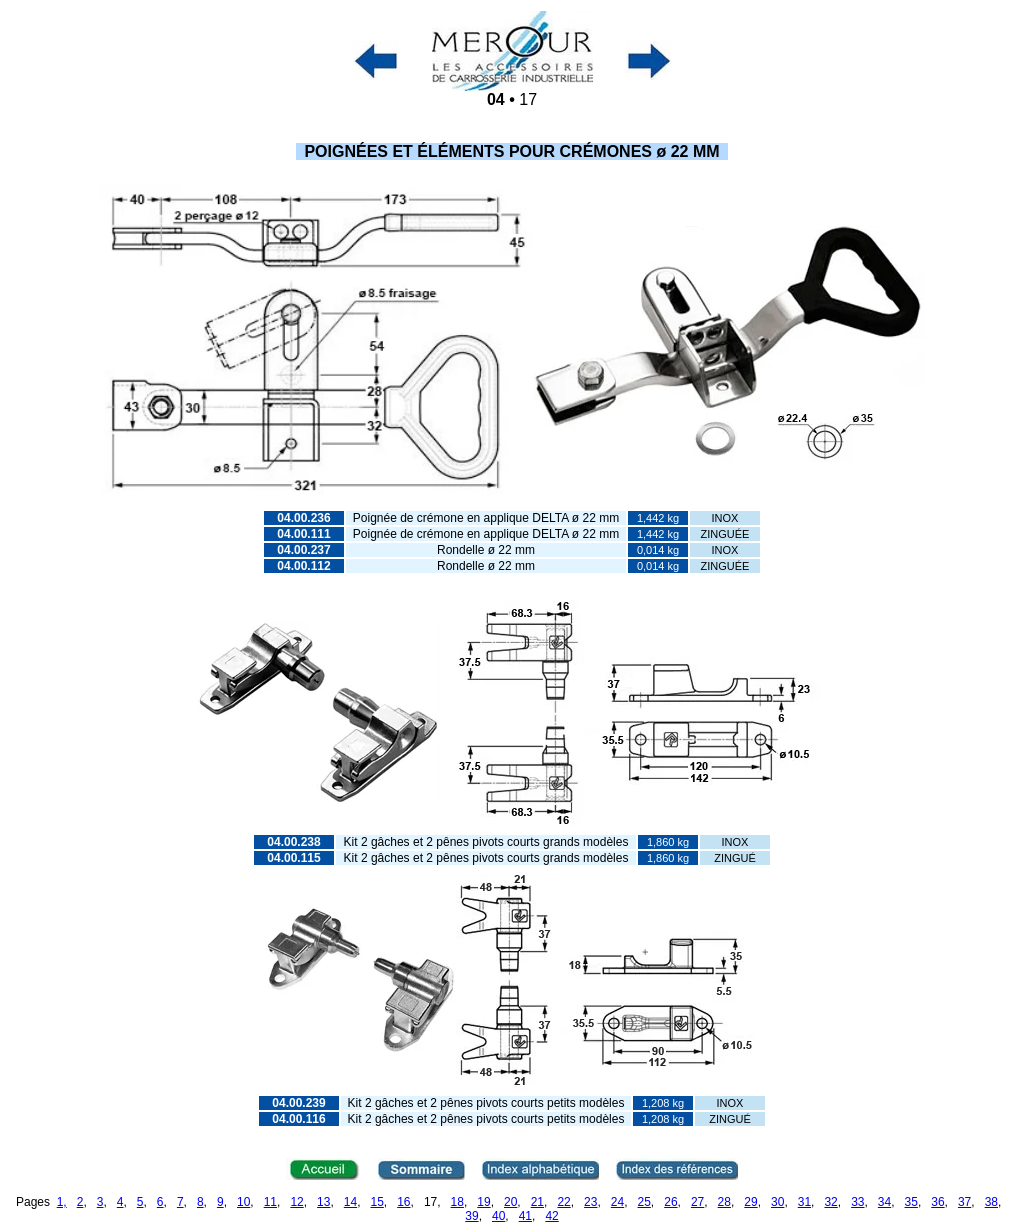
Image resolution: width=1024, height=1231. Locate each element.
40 (498, 1216)
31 (804, 1202)
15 (376, 1202)
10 (243, 1202)
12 (296, 1202)
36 (937, 1202)
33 (857, 1202)
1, (62, 1202)
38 (991, 1202)
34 (884, 1202)
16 (403, 1202)
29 (750, 1202)
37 (964, 1202)
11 (270, 1202)
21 (537, 1202)
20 (510, 1202)
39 (471, 1216)
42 (551, 1216)
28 (724, 1202)
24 (617, 1202)
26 (670, 1202)
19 (483, 1202)
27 (697, 1202)
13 (323, 1202)
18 (457, 1202)
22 (563, 1202)
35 (911, 1202)
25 (644, 1202)
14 (350, 1202)
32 (830, 1202)
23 (590, 1202)
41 (525, 1216)
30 (777, 1202)
